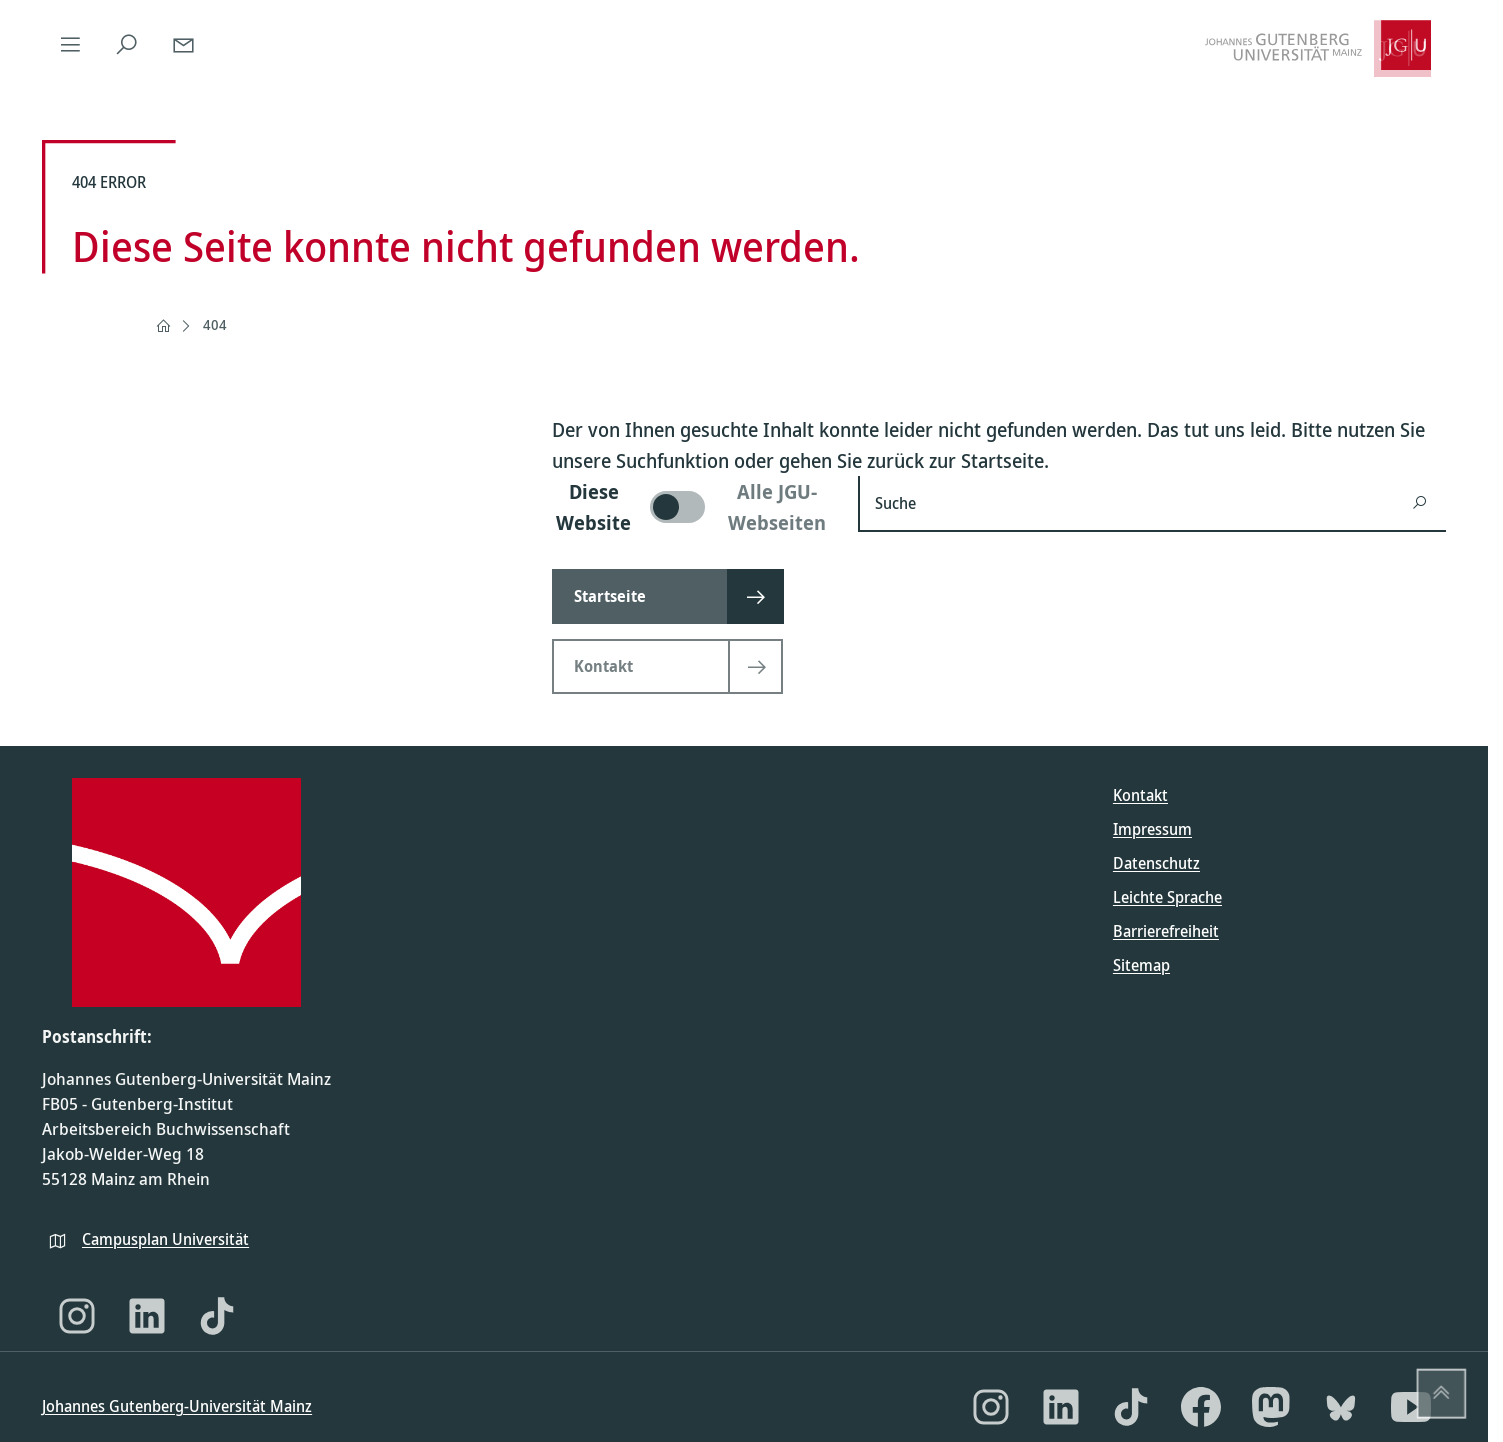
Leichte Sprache (1167, 897)
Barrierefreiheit (1166, 931)
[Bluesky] (1341, 1407)
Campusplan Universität (165, 1239)
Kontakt (1140, 795)
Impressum (1152, 829)
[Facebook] (1201, 1407)
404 (215, 324)
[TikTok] (217, 1316)
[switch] (693, 507)
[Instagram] (77, 1316)
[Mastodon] (1271, 1407)
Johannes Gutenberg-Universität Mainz (177, 1406)
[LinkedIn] (147, 1316)
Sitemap (1141, 965)
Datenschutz (1156, 863)
